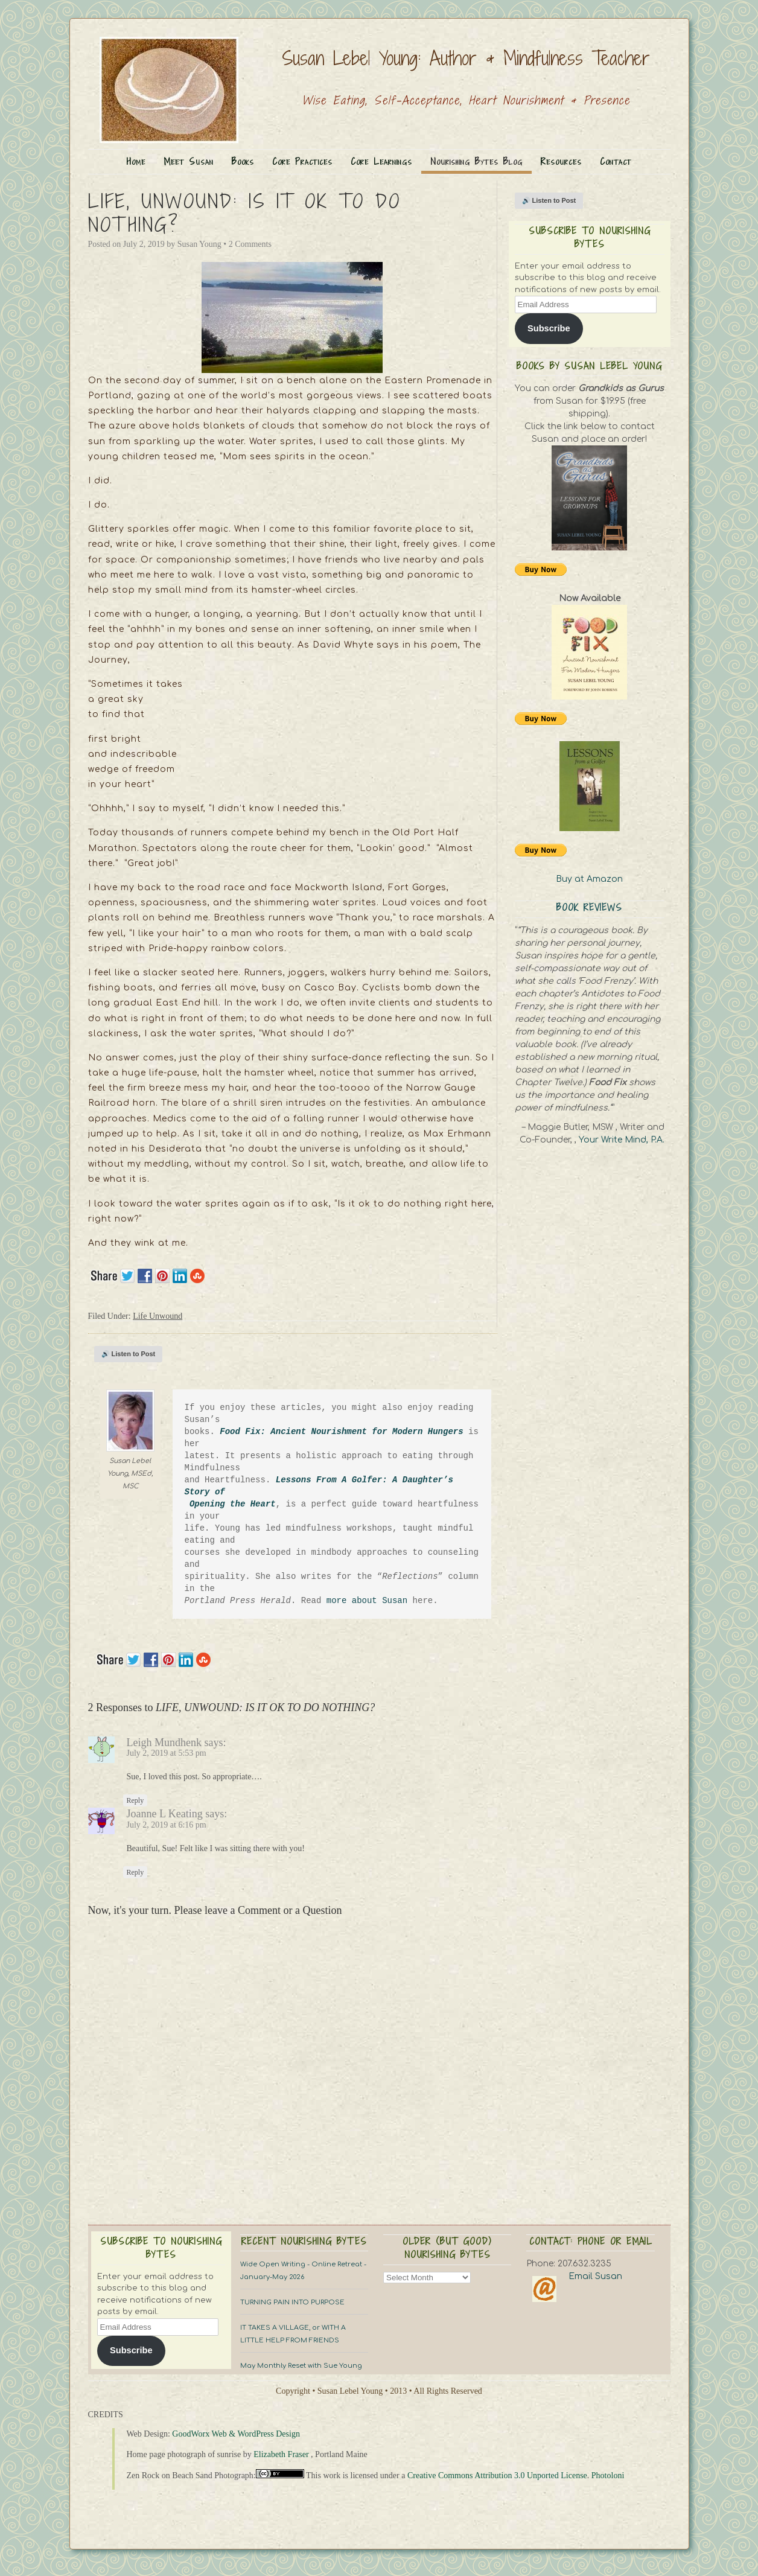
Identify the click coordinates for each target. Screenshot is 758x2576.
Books (243, 161)
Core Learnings (381, 161)
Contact (615, 161)
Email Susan (595, 2276)
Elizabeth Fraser (280, 2454)
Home (136, 161)
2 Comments (250, 244)
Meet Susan (189, 161)
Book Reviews (589, 907)
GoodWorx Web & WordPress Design (236, 2433)
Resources (561, 161)
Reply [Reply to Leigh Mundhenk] (135, 1800)
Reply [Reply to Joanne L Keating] (135, 1872)
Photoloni (607, 2475)
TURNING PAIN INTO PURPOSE (292, 2302)
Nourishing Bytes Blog (476, 161)
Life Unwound (157, 1316)
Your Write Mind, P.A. (621, 1139)
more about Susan (369, 1600)
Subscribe (548, 328)
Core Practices (302, 161)
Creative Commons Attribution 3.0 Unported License (497, 2475)
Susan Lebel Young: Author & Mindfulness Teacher (466, 58)
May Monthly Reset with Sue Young (301, 2366)
